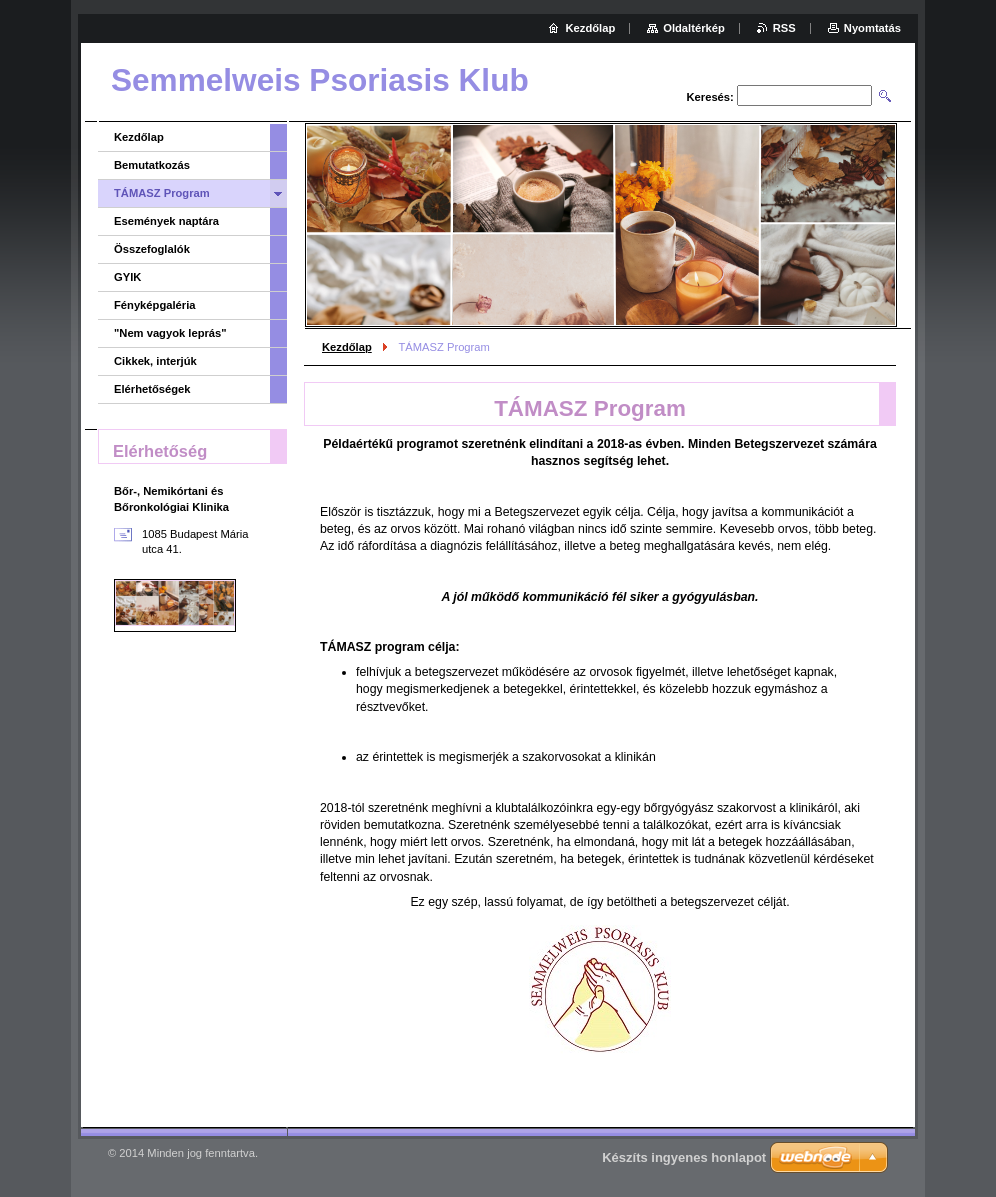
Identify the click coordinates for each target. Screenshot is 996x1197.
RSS (784, 28)
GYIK (127, 277)
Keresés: (710, 97)
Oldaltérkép (694, 28)
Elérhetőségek (152, 389)
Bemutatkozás (152, 165)
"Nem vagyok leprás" (170, 333)
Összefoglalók (152, 249)
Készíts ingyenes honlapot (684, 1157)
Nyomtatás (872, 28)
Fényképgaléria (154, 305)
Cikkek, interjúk (155, 361)
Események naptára (166, 221)
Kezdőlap (347, 347)
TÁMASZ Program (162, 193)
